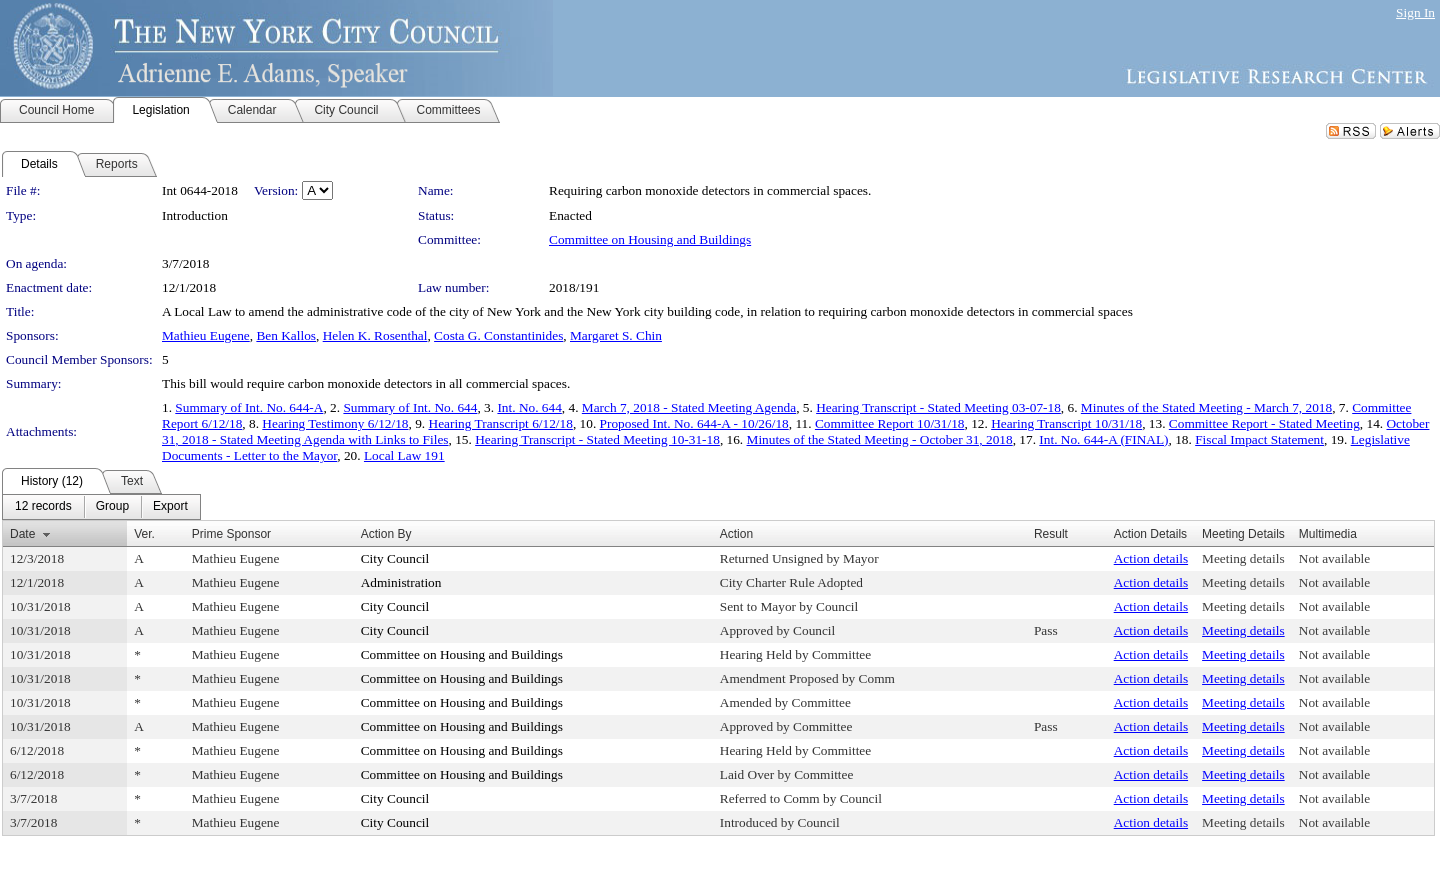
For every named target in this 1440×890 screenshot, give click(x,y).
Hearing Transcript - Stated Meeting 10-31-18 (597, 439)
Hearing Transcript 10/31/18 (1066, 423)
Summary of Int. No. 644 (410, 407)
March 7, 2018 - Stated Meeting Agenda (689, 407)
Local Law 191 (404, 455)
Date (22, 534)
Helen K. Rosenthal (375, 335)
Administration (401, 582)
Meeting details (1243, 558)
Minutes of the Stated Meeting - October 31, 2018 (880, 439)
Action (736, 534)
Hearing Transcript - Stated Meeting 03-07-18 (938, 407)
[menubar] (101, 507)
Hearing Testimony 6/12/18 (335, 423)
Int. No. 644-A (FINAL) (1103, 439)
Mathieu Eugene (206, 335)
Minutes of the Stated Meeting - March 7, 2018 (1206, 407)
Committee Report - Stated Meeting (1264, 423)
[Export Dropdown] (170, 507)
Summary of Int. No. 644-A (249, 407)
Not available (1334, 558)
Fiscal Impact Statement (1259, 439)
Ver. (144, 534)
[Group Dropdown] (112, 507)
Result (1051, 534)
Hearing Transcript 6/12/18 (501, 423)
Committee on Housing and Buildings (650, 239)
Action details (1151, 558)
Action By (386, 534)
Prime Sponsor (231, 534)
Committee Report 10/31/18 (890, 423)
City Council (395, 558)
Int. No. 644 (529, 407)
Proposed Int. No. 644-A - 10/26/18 (694, 423)
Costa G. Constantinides (498, 335)
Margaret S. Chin (616, 335)
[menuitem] (43, 507)
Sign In (1415, 12)
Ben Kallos (286, 335)
